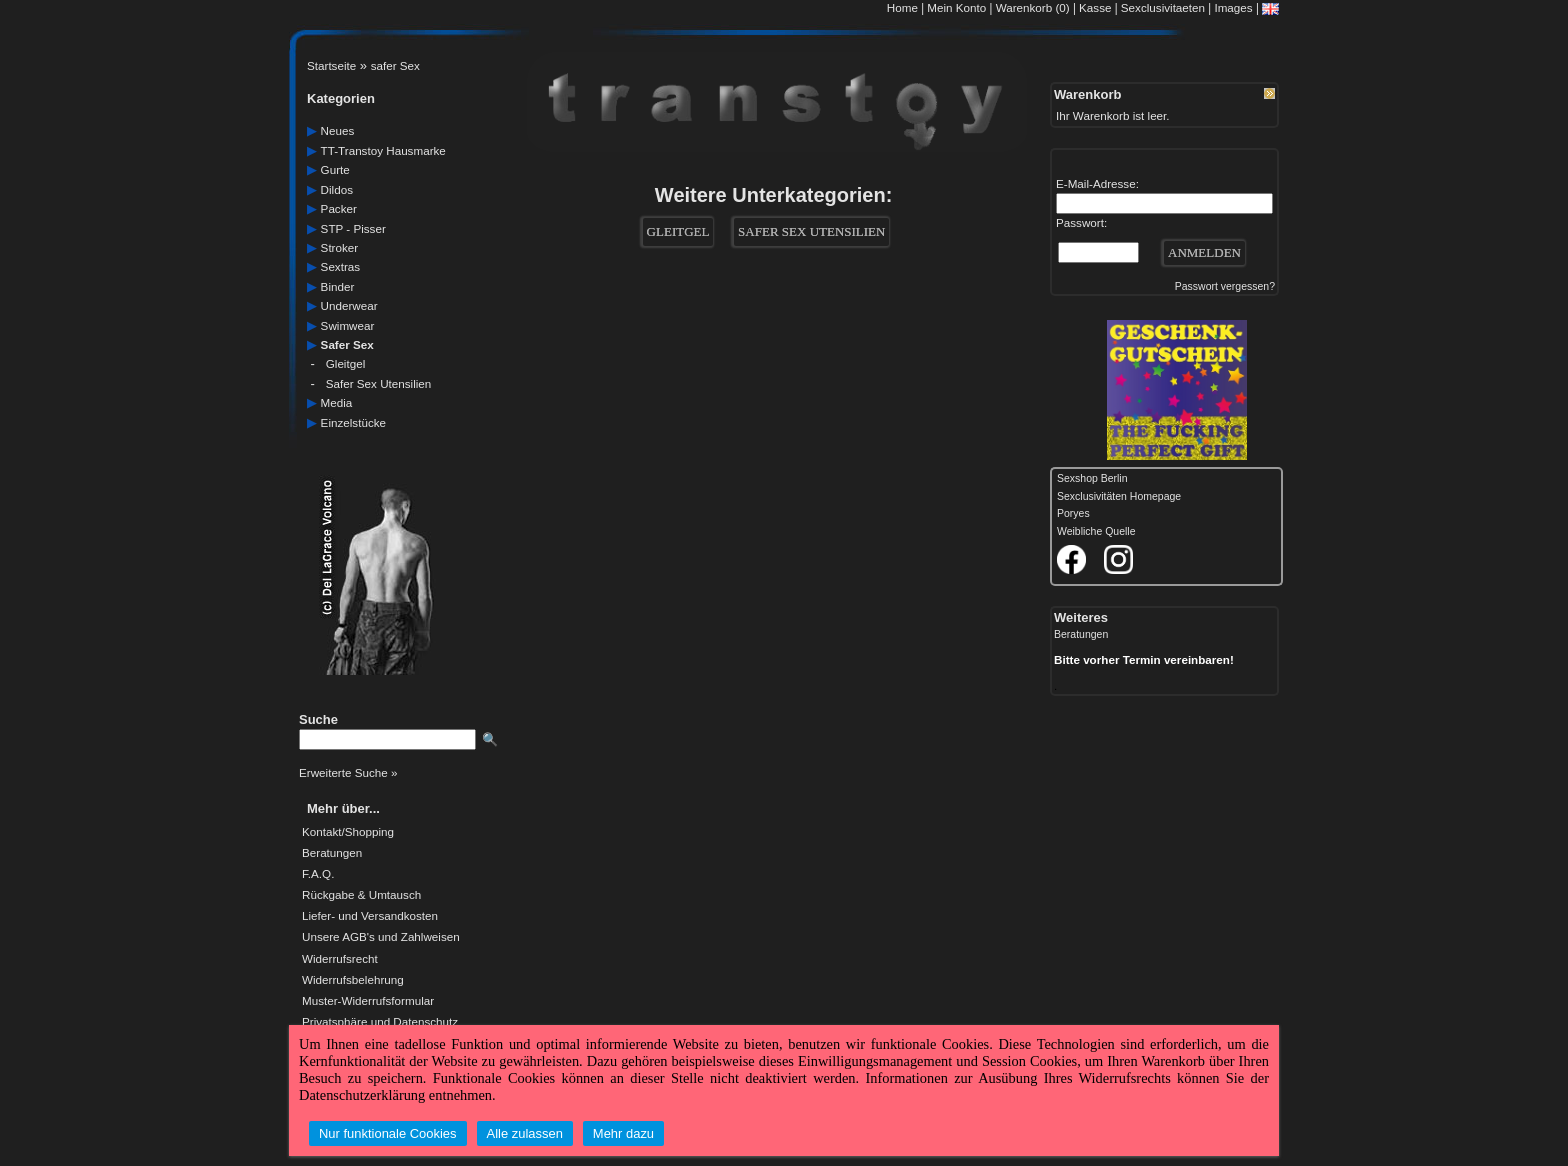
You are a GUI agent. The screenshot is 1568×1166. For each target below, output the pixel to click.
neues (338, 130)
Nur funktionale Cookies (388, 1133)
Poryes (1073, 513)
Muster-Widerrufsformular (368, 1001)
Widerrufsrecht (340, 959)
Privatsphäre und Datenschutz (380, 1022)
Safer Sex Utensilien (379, 383)
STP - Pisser (353, 228)
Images (1233, 7)
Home (902, 7)
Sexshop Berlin (1092, 478)
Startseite (331, 65)
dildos (337, 189)
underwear (349, 305)
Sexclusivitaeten (1163, 7)
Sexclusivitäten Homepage (1119, 496)
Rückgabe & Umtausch (361, 895)
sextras (341, 266)
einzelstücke (353, 422)
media (337, 402)
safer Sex (395, 65)
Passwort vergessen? (1225, 286)
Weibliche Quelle (1096, 531)
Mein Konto (956, 7)
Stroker (340, 247)
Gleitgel (346, 363)
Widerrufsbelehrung (353, 980)
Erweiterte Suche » (348, 772)
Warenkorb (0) (1034, 7)
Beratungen (332, 853)
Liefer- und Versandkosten (370, 916)
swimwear (348, 325)
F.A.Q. (318, 874)
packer (339, 208)
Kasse (1095, 7)
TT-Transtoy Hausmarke (383, 150)
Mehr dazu (623, 1133)
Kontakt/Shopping (348, 832)
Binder (338, 286)
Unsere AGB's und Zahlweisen (381, 937)
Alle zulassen (525, 1133)
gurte (335, 169)
